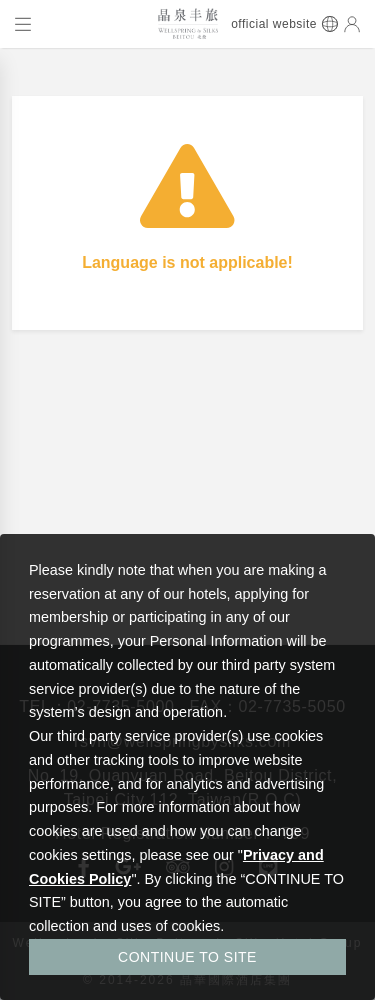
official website (274, 24)
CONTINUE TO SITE (187, 957)
